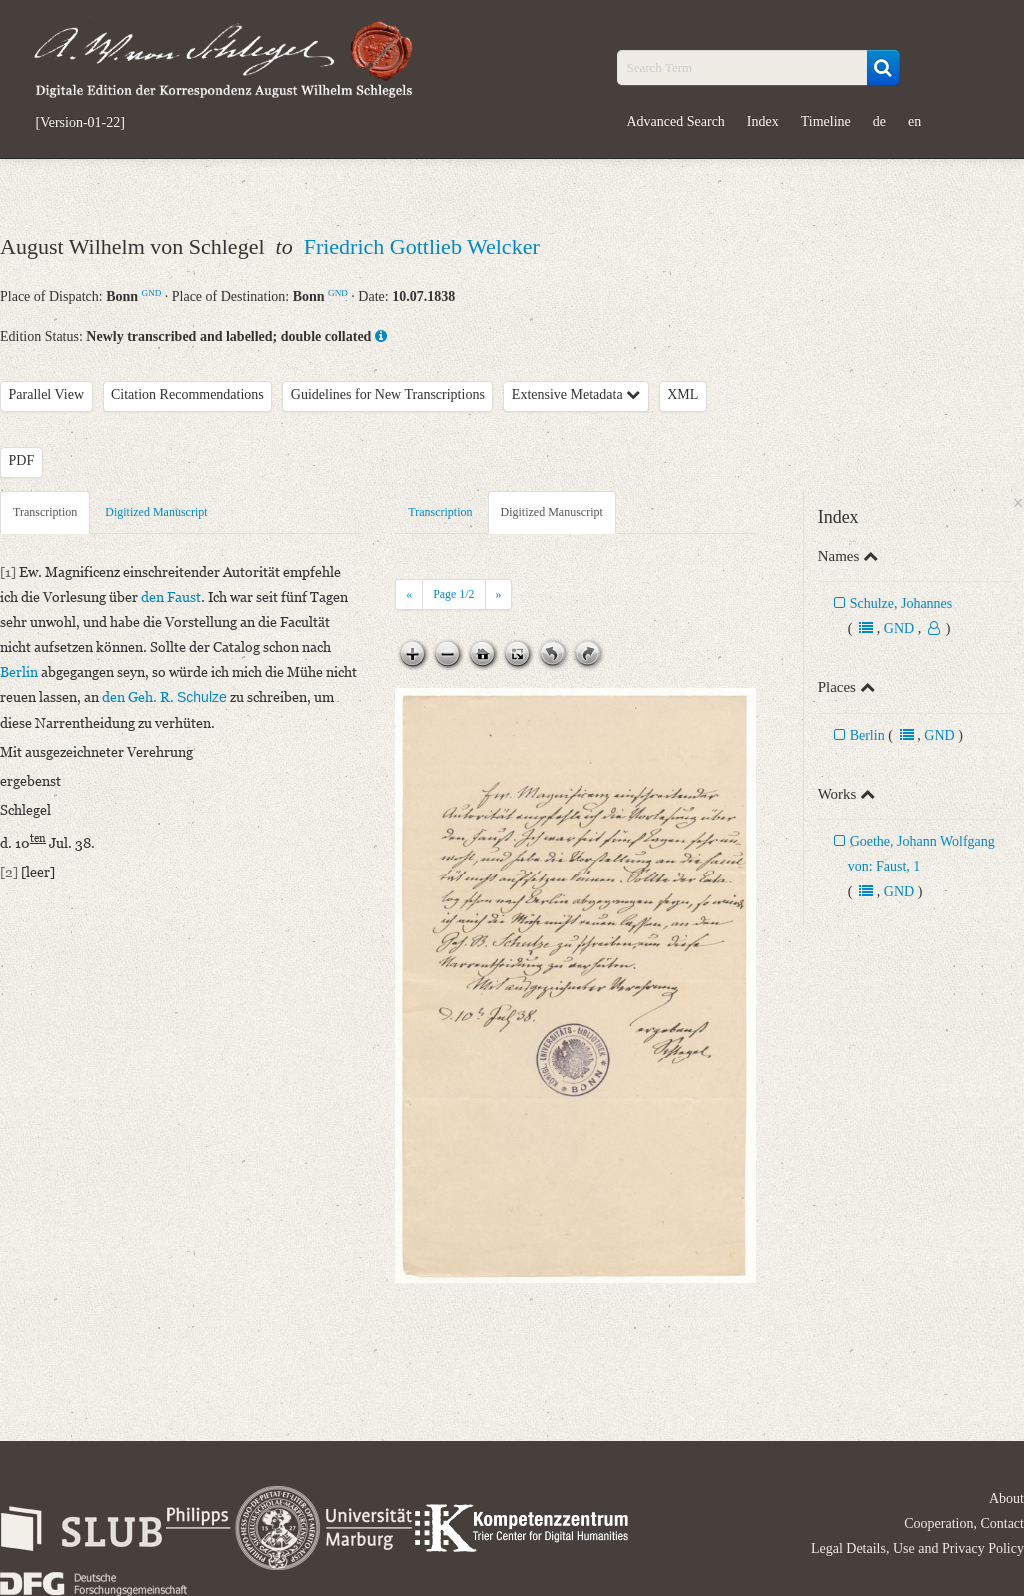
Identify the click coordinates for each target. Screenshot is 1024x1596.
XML (682, 394)
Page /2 (453, 594)
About (1006, 1498)
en (914, 121)
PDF (22, 460)
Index (763, 121)
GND (152, 293)
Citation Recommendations (187, 394)
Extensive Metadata (576, 394)
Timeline (826, 121)
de (879, 121)
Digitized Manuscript (156, 512)
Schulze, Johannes (901, 603)
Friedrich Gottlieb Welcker (422, 246)
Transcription (45, 512)
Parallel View (47, 394)
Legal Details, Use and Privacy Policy (917, 1548)
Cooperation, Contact (964, 1523)
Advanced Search (676, 121)
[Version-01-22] (80, 123)
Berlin (867, 735)
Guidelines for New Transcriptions (388, 394)
